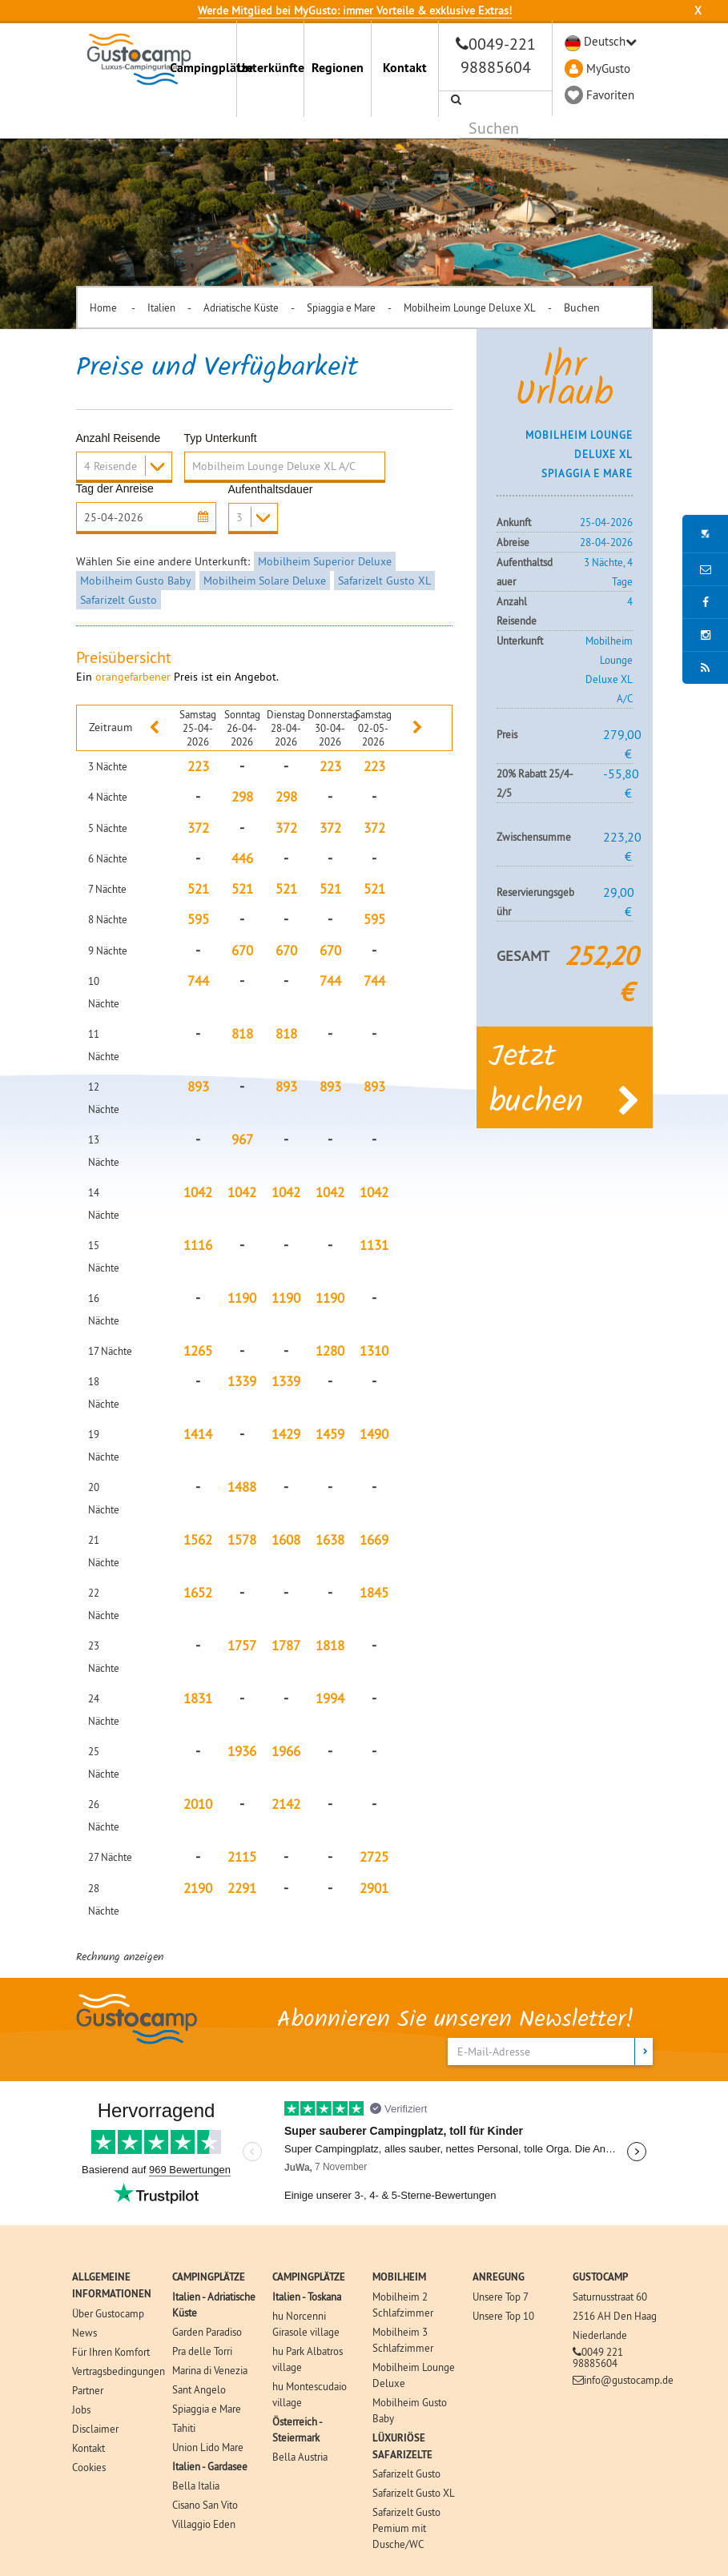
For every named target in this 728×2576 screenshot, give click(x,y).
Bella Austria (300, 2456)
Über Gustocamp (108, 2313)
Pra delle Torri (202, 2351)
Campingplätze (203, 67)
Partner (87, 2390)
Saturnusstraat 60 (610, 2296)
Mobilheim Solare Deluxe (264, 580)
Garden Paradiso (207, 2331)
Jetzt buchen (565, 1080)
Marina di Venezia (209, 2370)
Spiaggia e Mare (341, 307)
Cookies (89, 2467)
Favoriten (610, 94)
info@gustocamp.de (629, 2379)
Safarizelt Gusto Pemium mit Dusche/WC (406, 2528)
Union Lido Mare (207, 2447)
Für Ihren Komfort (111, 2351)
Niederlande (600, 2335)
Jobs (81, 2409)
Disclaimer (95, 2428)
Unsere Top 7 (501, 2296)
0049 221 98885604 (598, 2357)
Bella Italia (195, 2485)
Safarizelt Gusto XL (384, 580)
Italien (161, 307)
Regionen (338, 67)
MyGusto (608, 68)
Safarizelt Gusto (118, 600)
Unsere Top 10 (503, 2315)
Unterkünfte (270, 67)
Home (104, 307)
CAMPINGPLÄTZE (208, 2277)
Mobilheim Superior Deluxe (325, 561)
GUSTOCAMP (600, 2277)
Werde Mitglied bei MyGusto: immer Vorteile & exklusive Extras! (355, 10)
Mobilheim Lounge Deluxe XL (470, 307)
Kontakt (405, 67)
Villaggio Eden (203, 2524)
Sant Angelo (199, 2389)
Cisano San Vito (205, 2504)
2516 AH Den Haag (615, 2315)
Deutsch (604, 41)
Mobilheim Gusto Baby (135, 580)
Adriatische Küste (241, 307)
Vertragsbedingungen (118, 2371)
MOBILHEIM (399, 2277)
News (84, 2332)
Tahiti (183, 2427)
